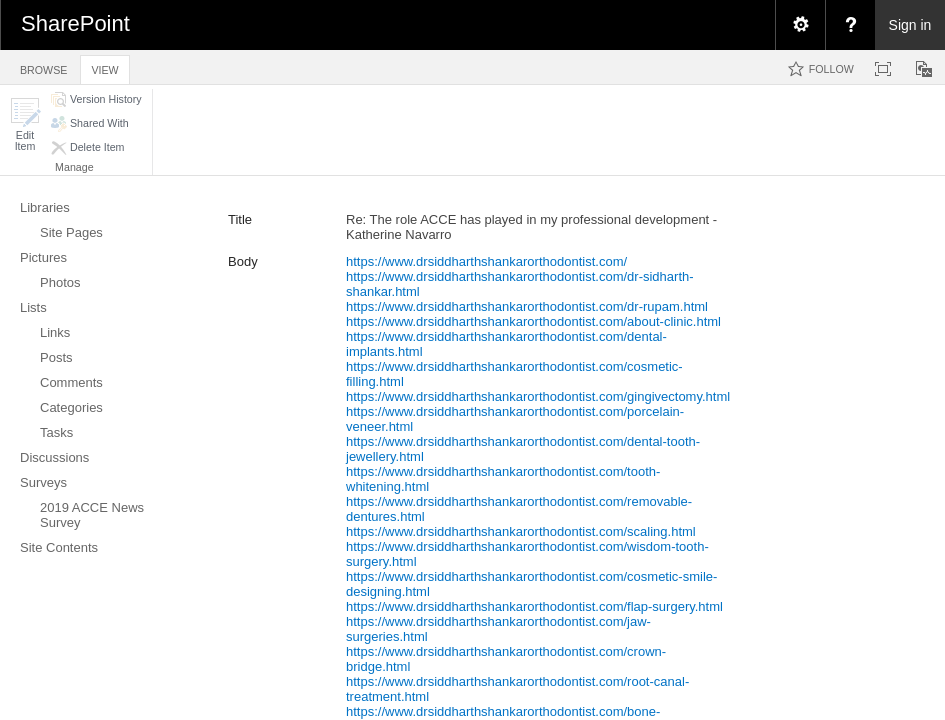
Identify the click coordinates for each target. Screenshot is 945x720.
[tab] (43, 66)
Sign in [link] (910, 25)
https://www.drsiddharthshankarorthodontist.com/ (486, 261)
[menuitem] (800, 25)
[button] (25, 124)
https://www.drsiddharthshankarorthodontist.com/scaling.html (521, 531)
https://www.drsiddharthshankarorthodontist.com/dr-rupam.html (527, 306)
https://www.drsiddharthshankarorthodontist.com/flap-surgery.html (534, 606)
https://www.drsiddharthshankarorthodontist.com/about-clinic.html (533, 321)
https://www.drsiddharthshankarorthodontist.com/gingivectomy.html (538, 396)
